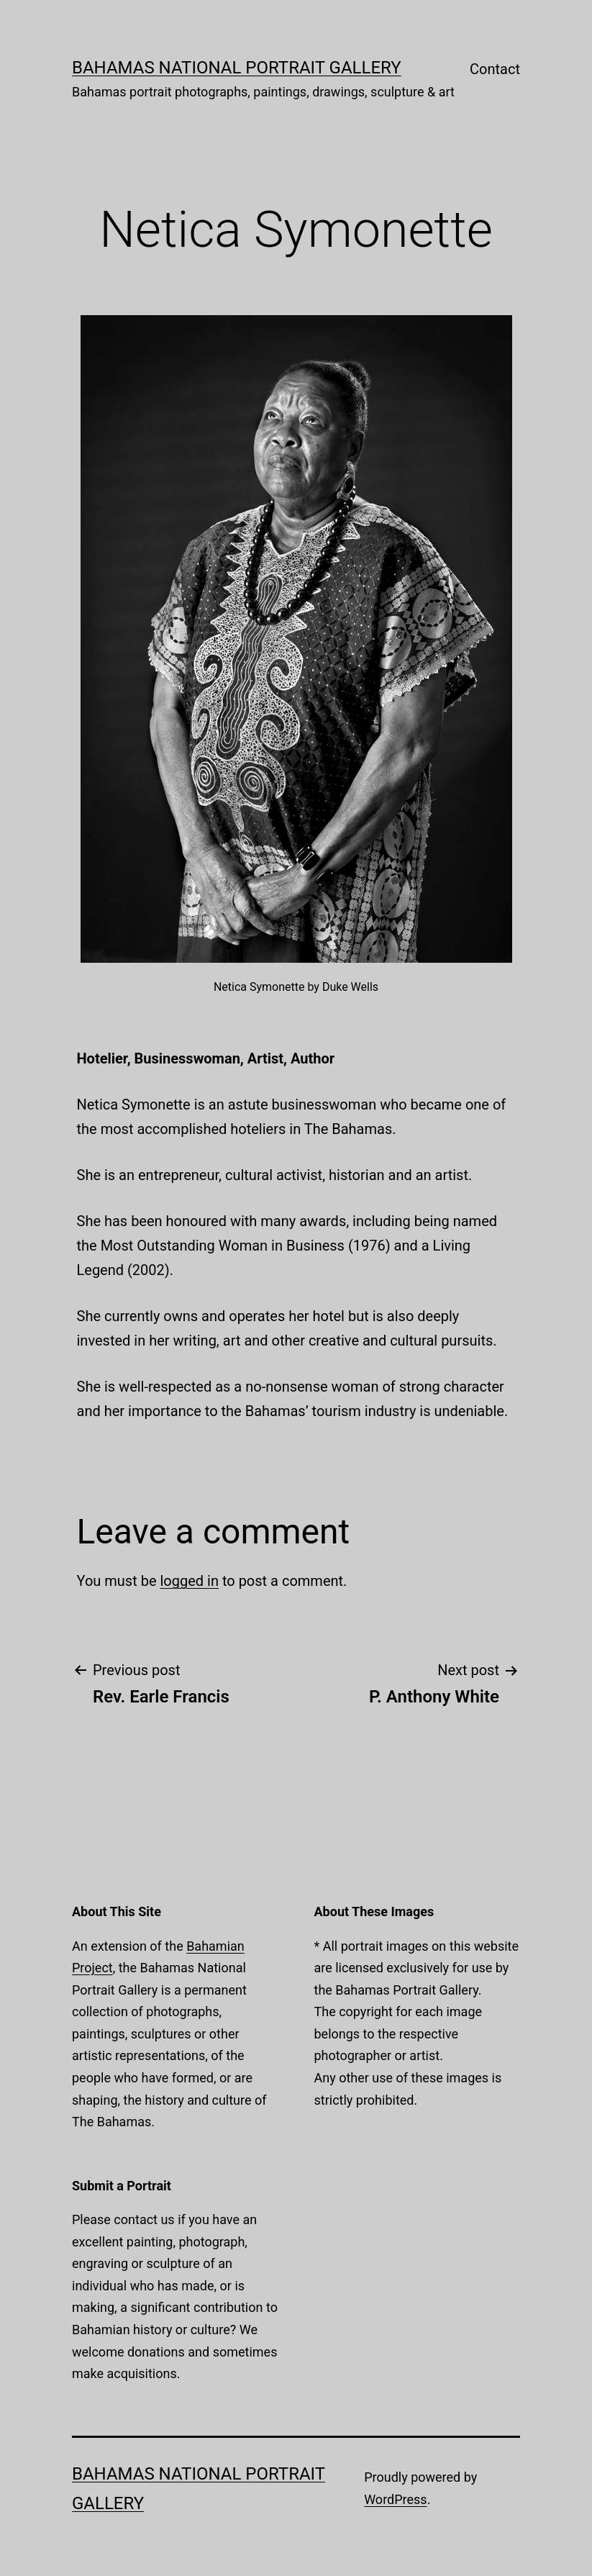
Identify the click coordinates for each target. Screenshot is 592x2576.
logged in (189, 1580)
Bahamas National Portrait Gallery (236, 68)
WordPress (395, 2499)
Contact (495, 69)
